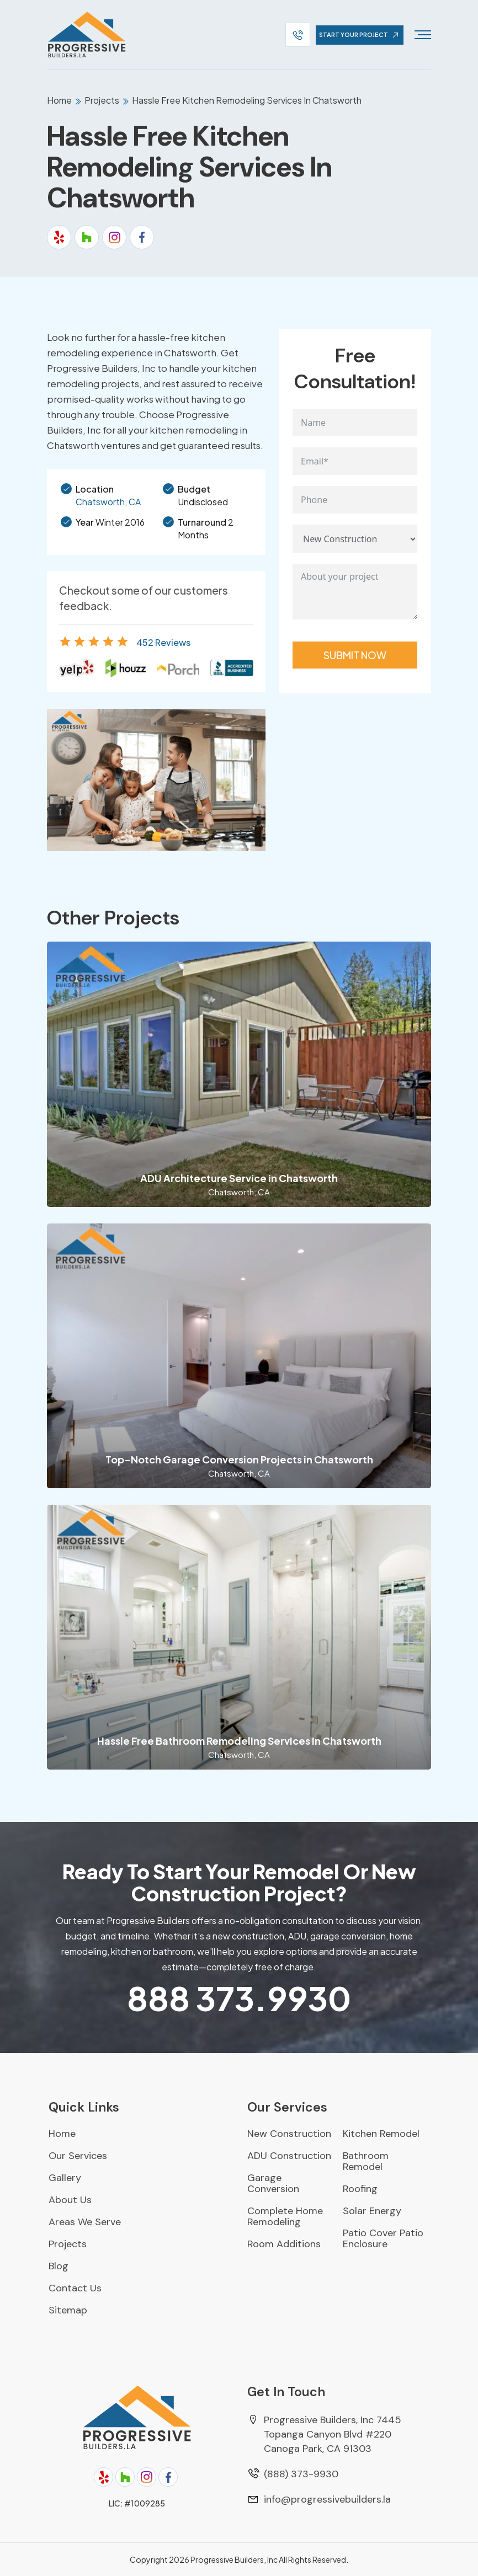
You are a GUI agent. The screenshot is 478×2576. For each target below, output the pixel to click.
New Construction (289, 2133)
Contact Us (75, 2288)
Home (60, 100)
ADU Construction (289, 2155)
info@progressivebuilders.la (327, 2499)
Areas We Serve (85, 2221)
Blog (58, 2266)
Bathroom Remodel (366, 2161)
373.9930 (239, 1997)
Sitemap (68, 2310)
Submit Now (354, 655)
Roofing (360, 2188)
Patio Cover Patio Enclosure (383, 2238)
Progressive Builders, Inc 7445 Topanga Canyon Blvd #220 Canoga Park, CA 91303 (332, 2434)
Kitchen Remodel (381, 2133)
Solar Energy (372, 2210)
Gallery (65, 2177)
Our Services (78, 2155)
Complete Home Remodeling (285, 2216)
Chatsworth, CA (108, 501)
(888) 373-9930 (301, 2474)
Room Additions (284, 2244)
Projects (102, 100)
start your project (360, 34)
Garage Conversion (273, 2183)
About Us (70, 2199)
